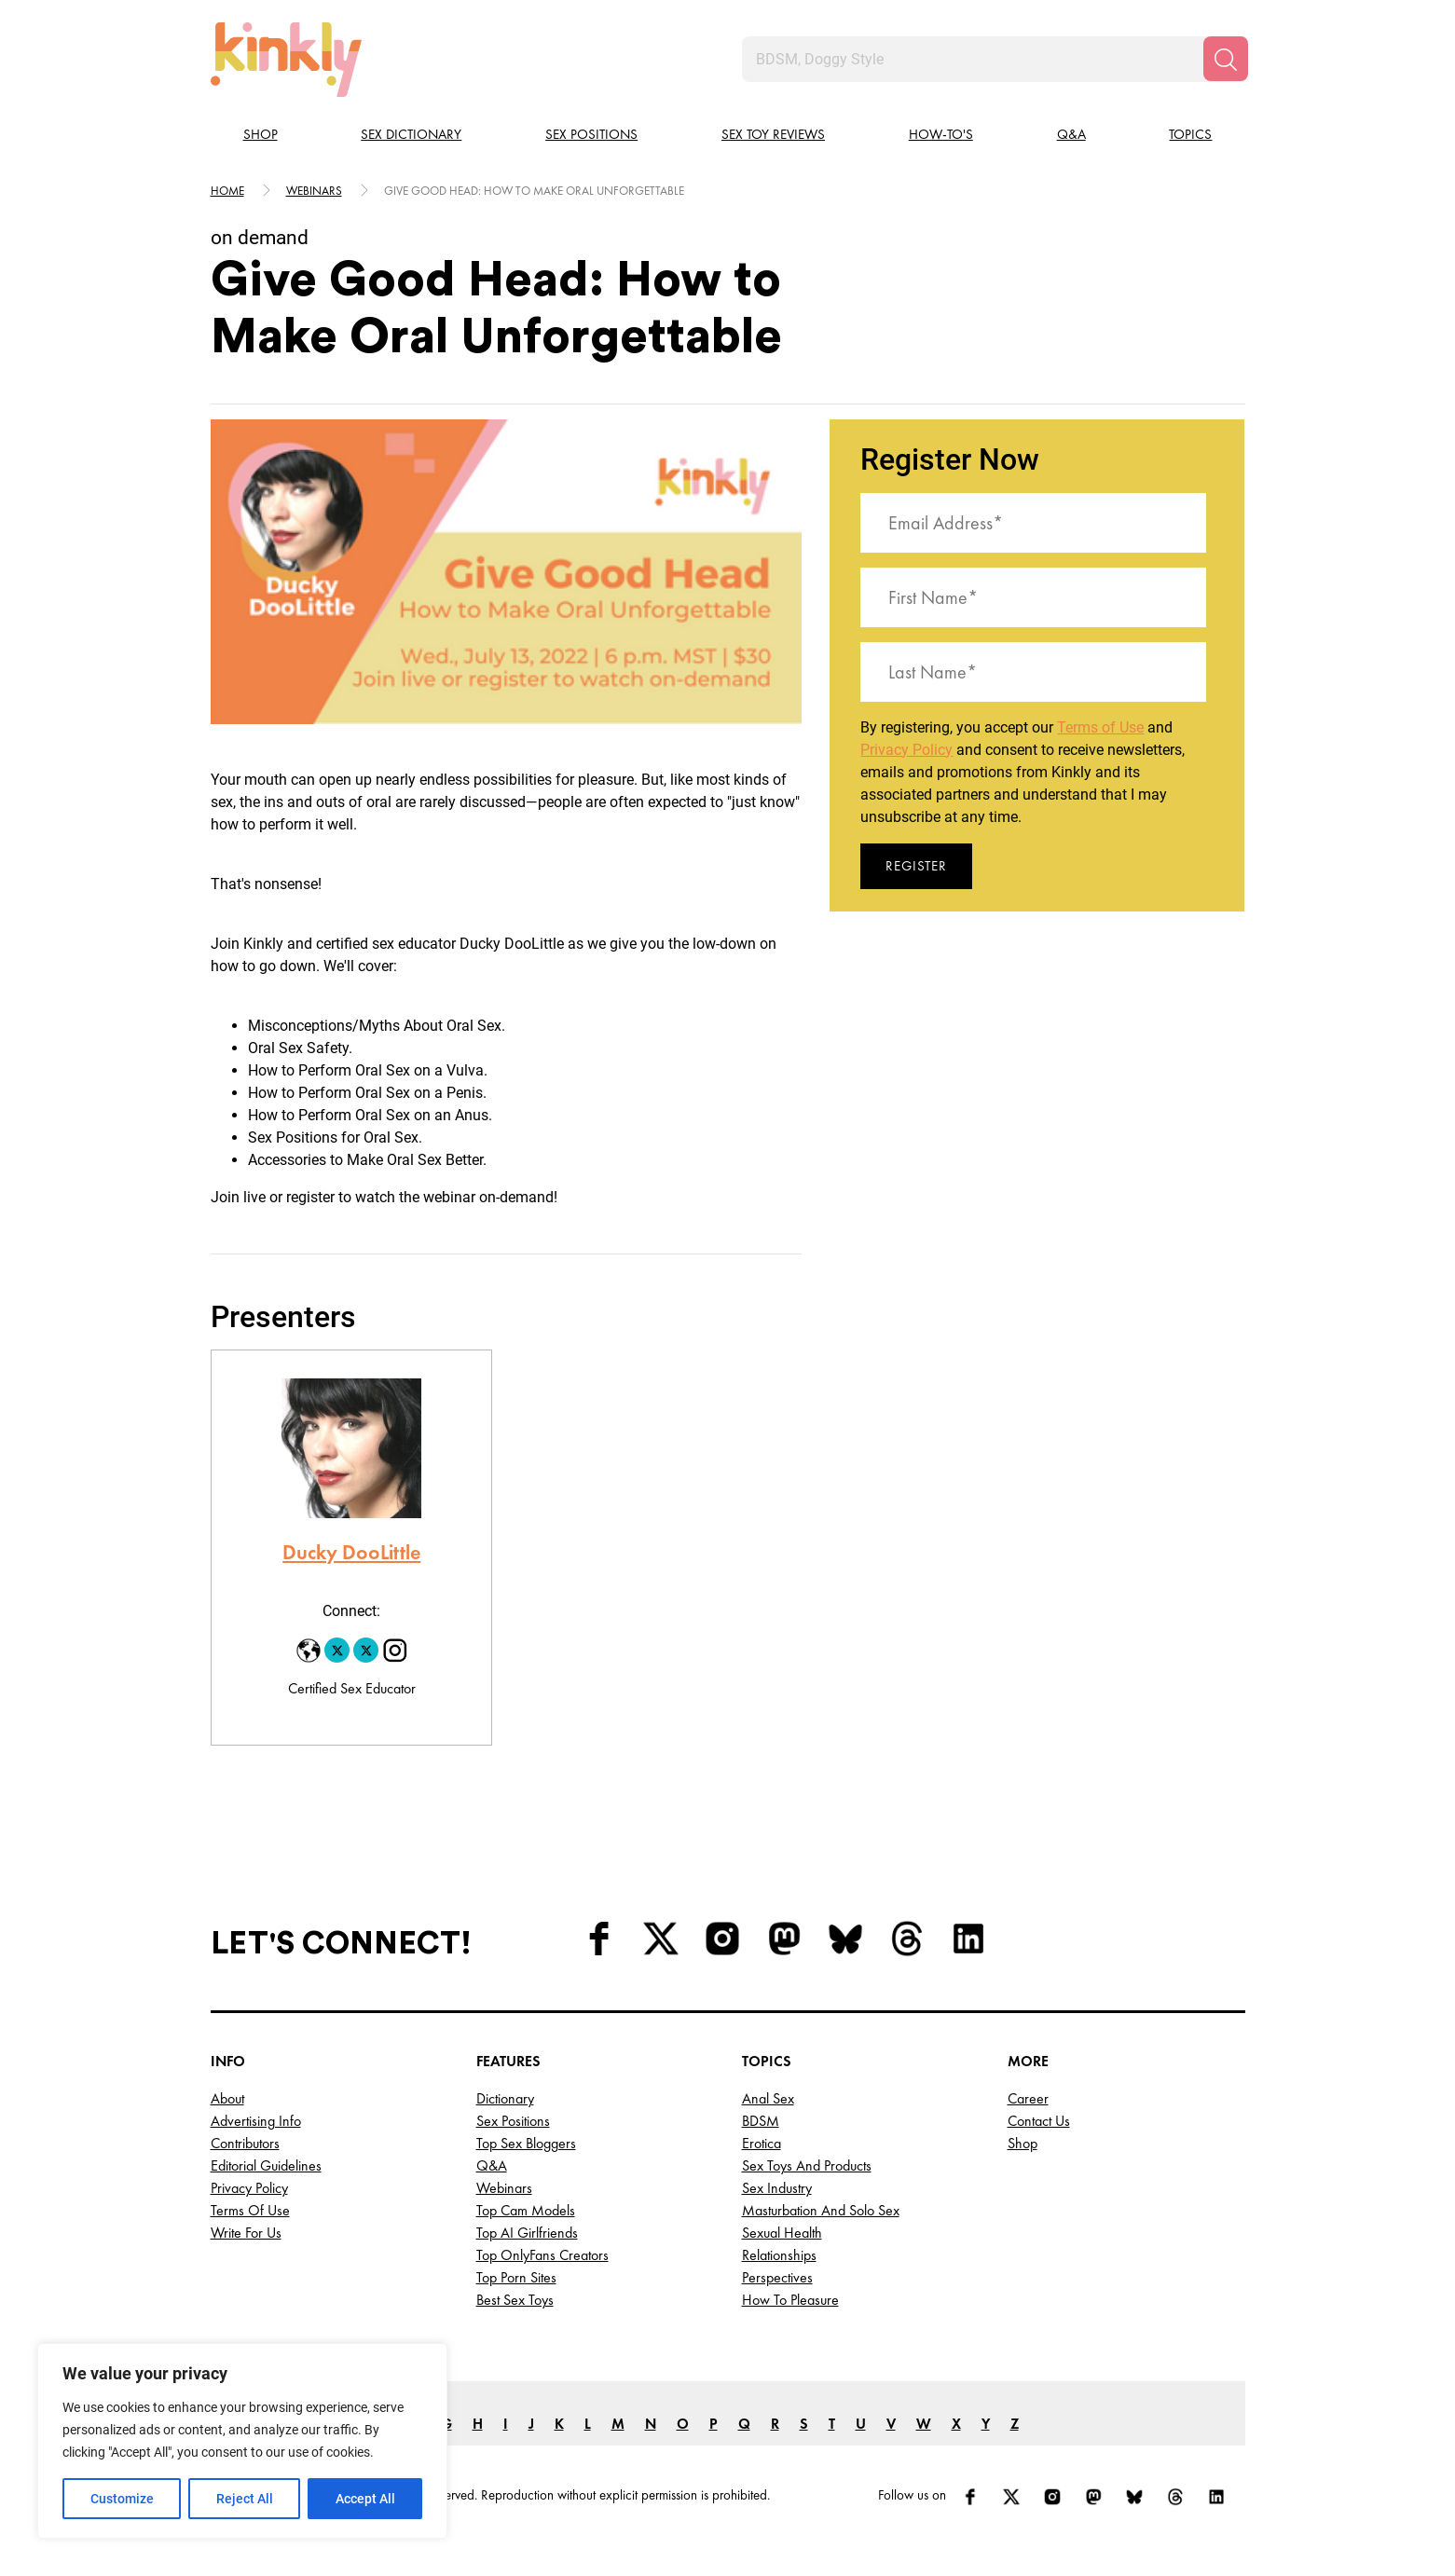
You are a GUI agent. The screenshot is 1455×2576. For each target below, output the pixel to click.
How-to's (941, 134)
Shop (260, 134)
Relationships (779, 2255)
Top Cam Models (525, 2210)
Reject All (244, 2498)
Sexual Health (782, 2232)
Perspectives (777, 2277)
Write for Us (246, 2232)
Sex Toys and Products (807, 2165)
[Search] (1225, 58)
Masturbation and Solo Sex (820, 2210)
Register (916, 865)
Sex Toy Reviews (773, 134)
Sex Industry (777, 2188)
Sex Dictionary (411, 134)
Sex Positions (591, 134)
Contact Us (1039, 2121)
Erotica (761, 2143)
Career (1028, 2098)
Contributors (245, 2143)
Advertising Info (256, 2121)
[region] (242, 2441)
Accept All (365, 2498)
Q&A (1071, 134)
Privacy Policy (906, 750)
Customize (122, 2498)
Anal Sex (768, 2098)
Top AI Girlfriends (527, 2232)
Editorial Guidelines (266, 2165)
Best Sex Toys (515, 2299)
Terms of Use (1100, 727)
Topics (1190, 134)
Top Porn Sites (516, 2277)
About (227, 2098)
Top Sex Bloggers (526, 2143)
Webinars (314, 191)
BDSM (760, 2121)
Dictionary (505, 2098)
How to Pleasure (790, 2299)
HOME (227, 191)
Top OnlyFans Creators (542, 2255)
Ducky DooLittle (351, 1552)
